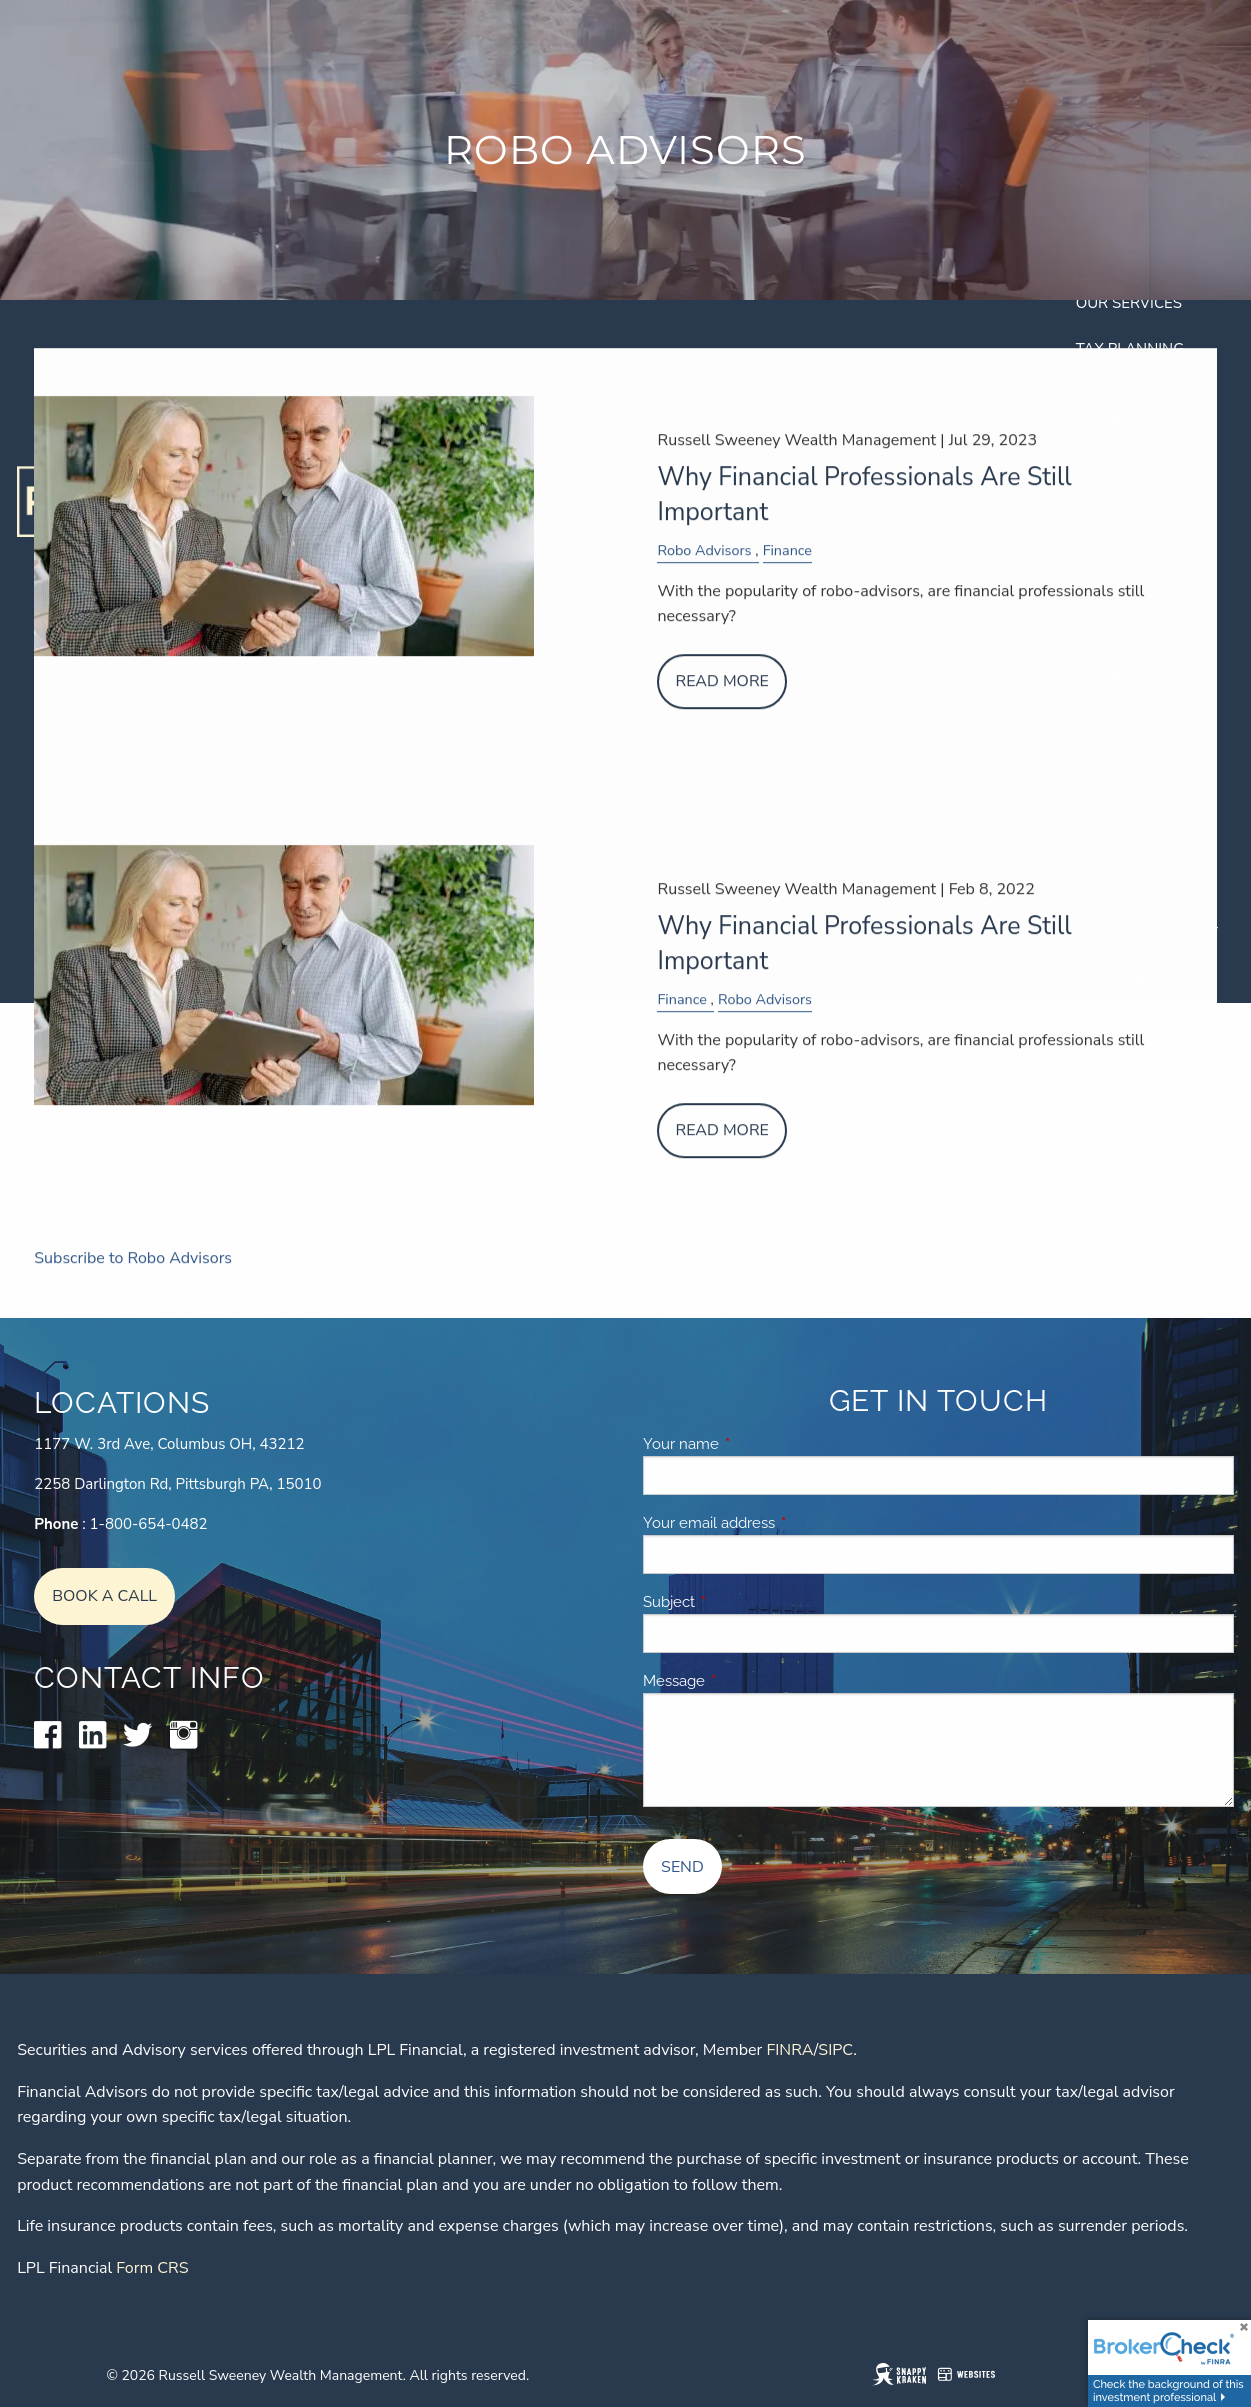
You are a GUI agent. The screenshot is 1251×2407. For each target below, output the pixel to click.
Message (745, 1681)
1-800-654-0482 (149, 1524)
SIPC (835, 2050)
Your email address (780, 1523)
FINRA (789, 2050)
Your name (752, 1444)
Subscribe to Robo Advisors (133, 1277)
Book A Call (104, 1596)
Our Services (1129, 303)
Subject (740, 1602)
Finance (787, 569)
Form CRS (152, 2268)
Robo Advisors (704, 569)
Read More (721, 700)
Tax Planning (1130, 349)
